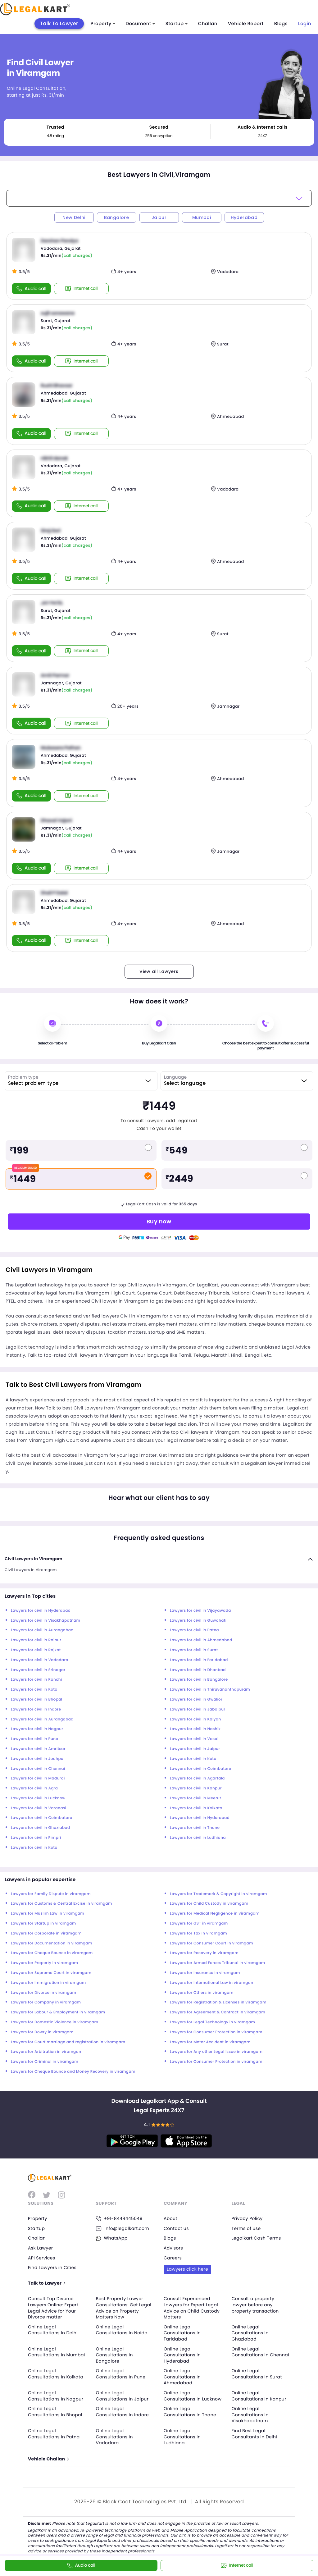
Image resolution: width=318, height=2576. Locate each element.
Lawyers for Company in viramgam (46, 2002)
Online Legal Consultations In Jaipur (122, 2396)
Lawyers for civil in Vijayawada (200, 1610)
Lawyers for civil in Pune (34, 1739)
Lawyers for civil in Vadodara (39, 1660)
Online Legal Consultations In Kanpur (259, 2396)
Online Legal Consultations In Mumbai (56, 2352)
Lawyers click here (187, 2269)
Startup (177, 24)
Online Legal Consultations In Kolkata (55, 2374)
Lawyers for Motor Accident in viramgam (210, 2042)
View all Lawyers (158, 971)
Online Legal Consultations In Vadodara (114, 2437)
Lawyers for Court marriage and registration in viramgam (68, 2042)
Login (304, 24)
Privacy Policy (247, 2218)
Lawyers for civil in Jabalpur (197, 1709)
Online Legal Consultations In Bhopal (55, 2411)
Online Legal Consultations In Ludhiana (182, 2437)
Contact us (176, 2228)
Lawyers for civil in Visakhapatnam (45, 1620)
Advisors (173, 2248)
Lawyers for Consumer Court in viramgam (211, 1943)
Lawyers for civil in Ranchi (36, 1679)
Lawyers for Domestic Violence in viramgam (54, 2022)
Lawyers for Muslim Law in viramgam (47, 1913)
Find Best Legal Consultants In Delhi (254, 2434)
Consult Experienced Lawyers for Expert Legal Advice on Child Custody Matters (192, 2307)
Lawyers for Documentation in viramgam (51, 1943)
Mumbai (201, 217)
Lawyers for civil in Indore (36, 1709)
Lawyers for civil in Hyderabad (40, 1610)
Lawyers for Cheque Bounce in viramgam (52, 1953)
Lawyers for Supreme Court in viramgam (51, 1972)
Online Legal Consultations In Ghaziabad (250, 2333)
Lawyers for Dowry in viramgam (42, 2032)
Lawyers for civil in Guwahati (198, 1620)
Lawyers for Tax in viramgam (198, 1933)
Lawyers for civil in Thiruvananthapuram (210, 1689)
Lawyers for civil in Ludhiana (198, 1837)
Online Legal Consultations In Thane (190, 2411)
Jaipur (159, 217)
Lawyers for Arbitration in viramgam (47, 2051)
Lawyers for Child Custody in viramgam (209, 1903)
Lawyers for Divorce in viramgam (43, 1992)
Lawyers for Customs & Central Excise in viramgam (61, 1903)
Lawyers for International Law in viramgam (212, 1982)
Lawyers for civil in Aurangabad (42, 1630)
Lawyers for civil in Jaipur (195, 1749)
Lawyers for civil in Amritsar (38, 1749)
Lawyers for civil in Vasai (194, 1739)
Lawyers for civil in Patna (194, 1630)
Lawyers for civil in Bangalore (199, 1679)
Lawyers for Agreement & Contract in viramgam (217, 2012)
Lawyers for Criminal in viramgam (44, 2061)
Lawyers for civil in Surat (194, 1650)
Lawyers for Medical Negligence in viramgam (215, 1913)
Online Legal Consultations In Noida (122, 2330)
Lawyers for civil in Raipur (36, 1640)
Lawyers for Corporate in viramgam (46, 1933)
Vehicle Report (246, 24)
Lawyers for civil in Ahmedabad (201, 1640)
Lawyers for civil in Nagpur (37, 1729)
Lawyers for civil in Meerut (195, 1798)
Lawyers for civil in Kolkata (196, 1808)
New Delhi (73, 217)
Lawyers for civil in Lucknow (38, 1798)
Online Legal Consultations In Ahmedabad (182, 2377)
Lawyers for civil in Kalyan (195, 1719)
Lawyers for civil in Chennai (38, 1768)
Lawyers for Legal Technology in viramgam (212, 2022)
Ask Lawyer (40, 2248)
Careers (173, 2258)
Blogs (281, 24)
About (170, 2218)
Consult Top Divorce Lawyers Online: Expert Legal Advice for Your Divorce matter (53, 2307)
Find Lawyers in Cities (52, 2267)
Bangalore (116, 217)
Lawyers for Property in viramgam (44, 1963)
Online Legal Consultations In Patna (54, 2434)
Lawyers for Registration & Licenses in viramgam (218, 2002)
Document (140, 24)
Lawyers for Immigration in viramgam (48, 1982)
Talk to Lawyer (46, 2283)
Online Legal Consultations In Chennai (260, 2352)
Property (103, 24)
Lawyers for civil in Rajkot (36, 1650)
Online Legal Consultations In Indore (122, 2411)
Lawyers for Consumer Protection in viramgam (216, 2032)
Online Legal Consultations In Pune (121, 2374)
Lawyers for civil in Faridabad (199, 1660)
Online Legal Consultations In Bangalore (114, 2355)
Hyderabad (244, 217)
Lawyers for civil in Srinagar (38, 1670)
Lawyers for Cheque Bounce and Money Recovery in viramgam (73, 2071)
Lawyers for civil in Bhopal (36, 1699)
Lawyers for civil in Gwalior (196, 1699)
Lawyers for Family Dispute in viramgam (51, 1894)
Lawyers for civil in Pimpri (36, 1837)
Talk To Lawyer (59, 23)
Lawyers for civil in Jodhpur (38, 1758)
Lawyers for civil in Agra (34, 1788)
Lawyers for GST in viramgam (199, 1923)
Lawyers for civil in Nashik (195, 1729)
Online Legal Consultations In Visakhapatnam (250, 2414)
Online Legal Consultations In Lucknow (192, 2396)
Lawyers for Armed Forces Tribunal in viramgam (217, 1963)
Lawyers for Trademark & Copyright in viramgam (218, 1894)
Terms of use (246, 2228)
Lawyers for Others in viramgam (202, 1992)
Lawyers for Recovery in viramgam (204, 1953)
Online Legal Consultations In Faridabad (182, 2333)
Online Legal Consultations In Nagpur (55, 2396)
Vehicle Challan (48, 2459)
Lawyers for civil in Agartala (197, 1778)
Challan (207, 24)
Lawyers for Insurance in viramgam (205, 1972)
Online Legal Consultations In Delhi (53, 2330)
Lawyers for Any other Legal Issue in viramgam (216, 2051)
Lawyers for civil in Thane (195, 1827)
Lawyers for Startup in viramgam (43, 1923)
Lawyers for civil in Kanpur (196, 1788)
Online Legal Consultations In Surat (257, 2374)
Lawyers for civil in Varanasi (38, 1808)
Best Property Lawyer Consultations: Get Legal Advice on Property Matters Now (124, 2307)
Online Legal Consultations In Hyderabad (182, 2355)
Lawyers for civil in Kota (34, 1689)
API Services (41, 2258)
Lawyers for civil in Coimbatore (200, 1768)
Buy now (159, 1221)
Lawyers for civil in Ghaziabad (40, 1827)
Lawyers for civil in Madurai (38, 1778)
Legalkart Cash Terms (256, 2238)
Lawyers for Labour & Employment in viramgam (58, 2012)
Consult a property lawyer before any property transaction (255, 2304)
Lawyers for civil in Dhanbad (198, 1670)
